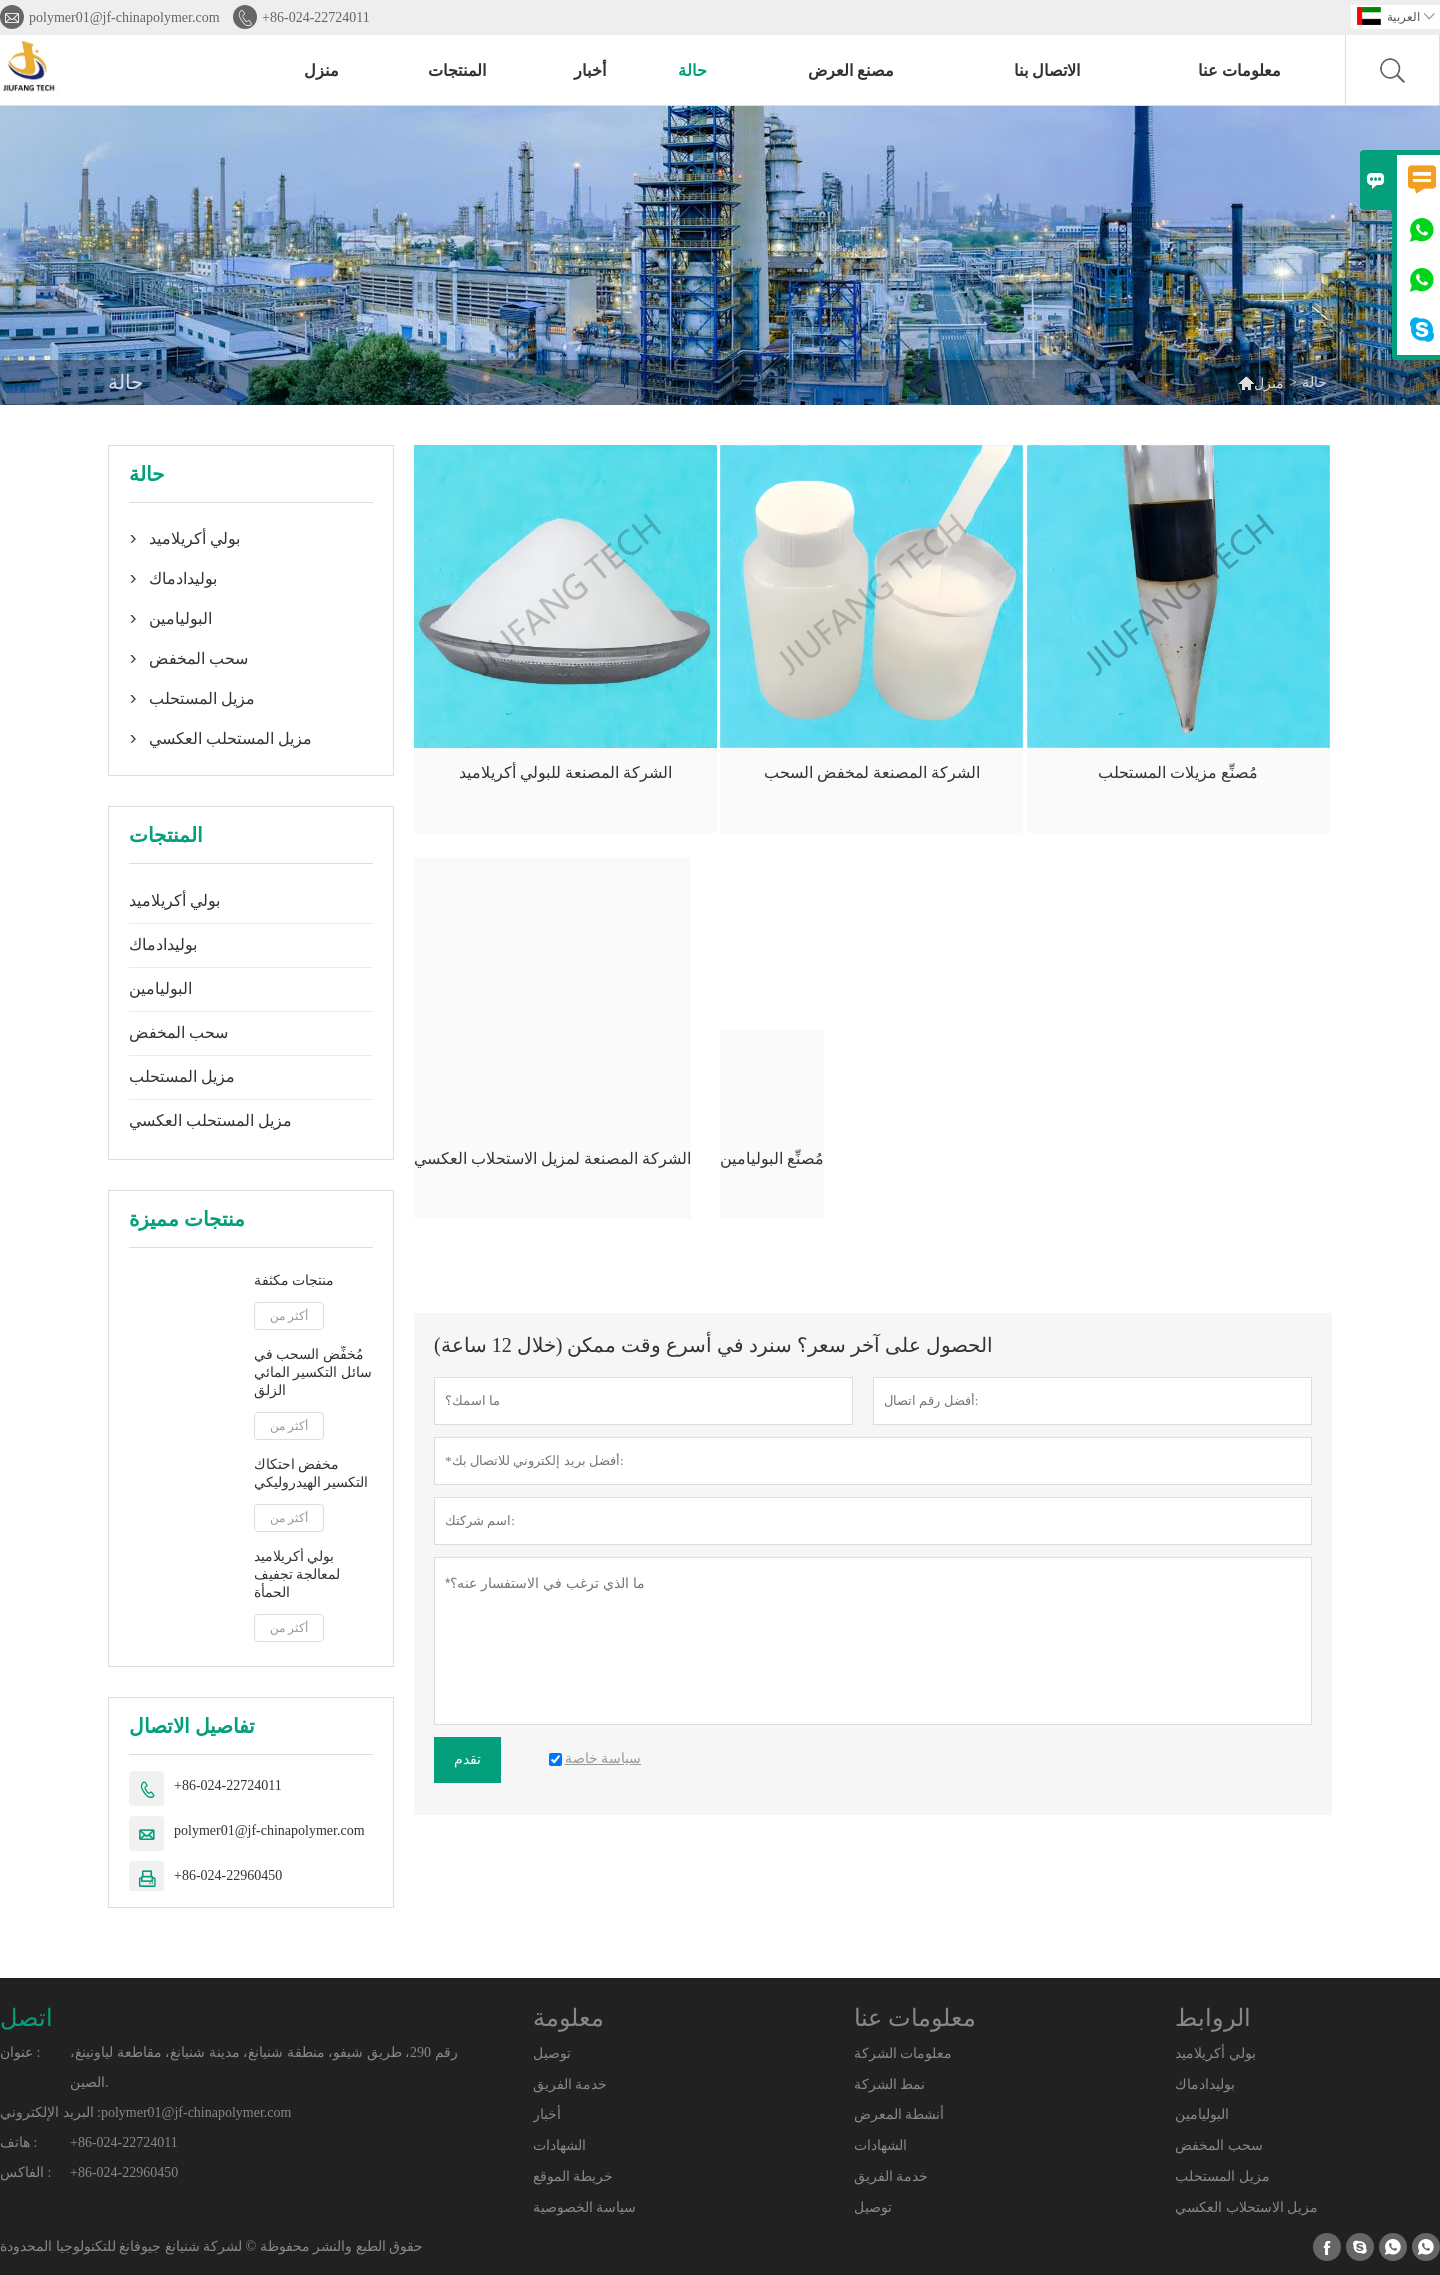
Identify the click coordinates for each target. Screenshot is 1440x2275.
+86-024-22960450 (228, 1875)
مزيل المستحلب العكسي (230, 738)
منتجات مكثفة (294, 1280)
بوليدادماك (183, 578)
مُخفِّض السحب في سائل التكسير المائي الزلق (313, 1372)
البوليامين (180, 618)
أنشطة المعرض (899, 2114)
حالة (692, 70)
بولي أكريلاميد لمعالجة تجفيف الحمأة (297, 1574)
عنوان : (20, 2052)
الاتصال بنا (1047, 70)
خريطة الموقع (573, 2176)
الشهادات (559, 2145)
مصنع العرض (851, 70)
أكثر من (289, 1316)
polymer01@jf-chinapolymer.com (124, 17)
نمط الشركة (890, 2084)
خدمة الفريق (570, 2084)
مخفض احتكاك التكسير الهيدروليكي (311, 1473)
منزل (321, 70)
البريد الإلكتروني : (50, 2112)
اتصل (26, 2018)
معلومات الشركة (903, 2053)
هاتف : (18, 2142)
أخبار (590, 70)
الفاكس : (25, 2172)
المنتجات (457, 70)
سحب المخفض (198, 658)
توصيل (552, 2053)
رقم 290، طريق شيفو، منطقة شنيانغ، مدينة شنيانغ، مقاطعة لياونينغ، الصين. (264, 2067)
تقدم (467, 1759)
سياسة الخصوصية (585, 2207)
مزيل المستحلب (202, 698)
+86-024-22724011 (316, 17)
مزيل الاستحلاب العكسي (1246, 2207)
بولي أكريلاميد (194, 538)
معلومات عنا (1239, 70)
